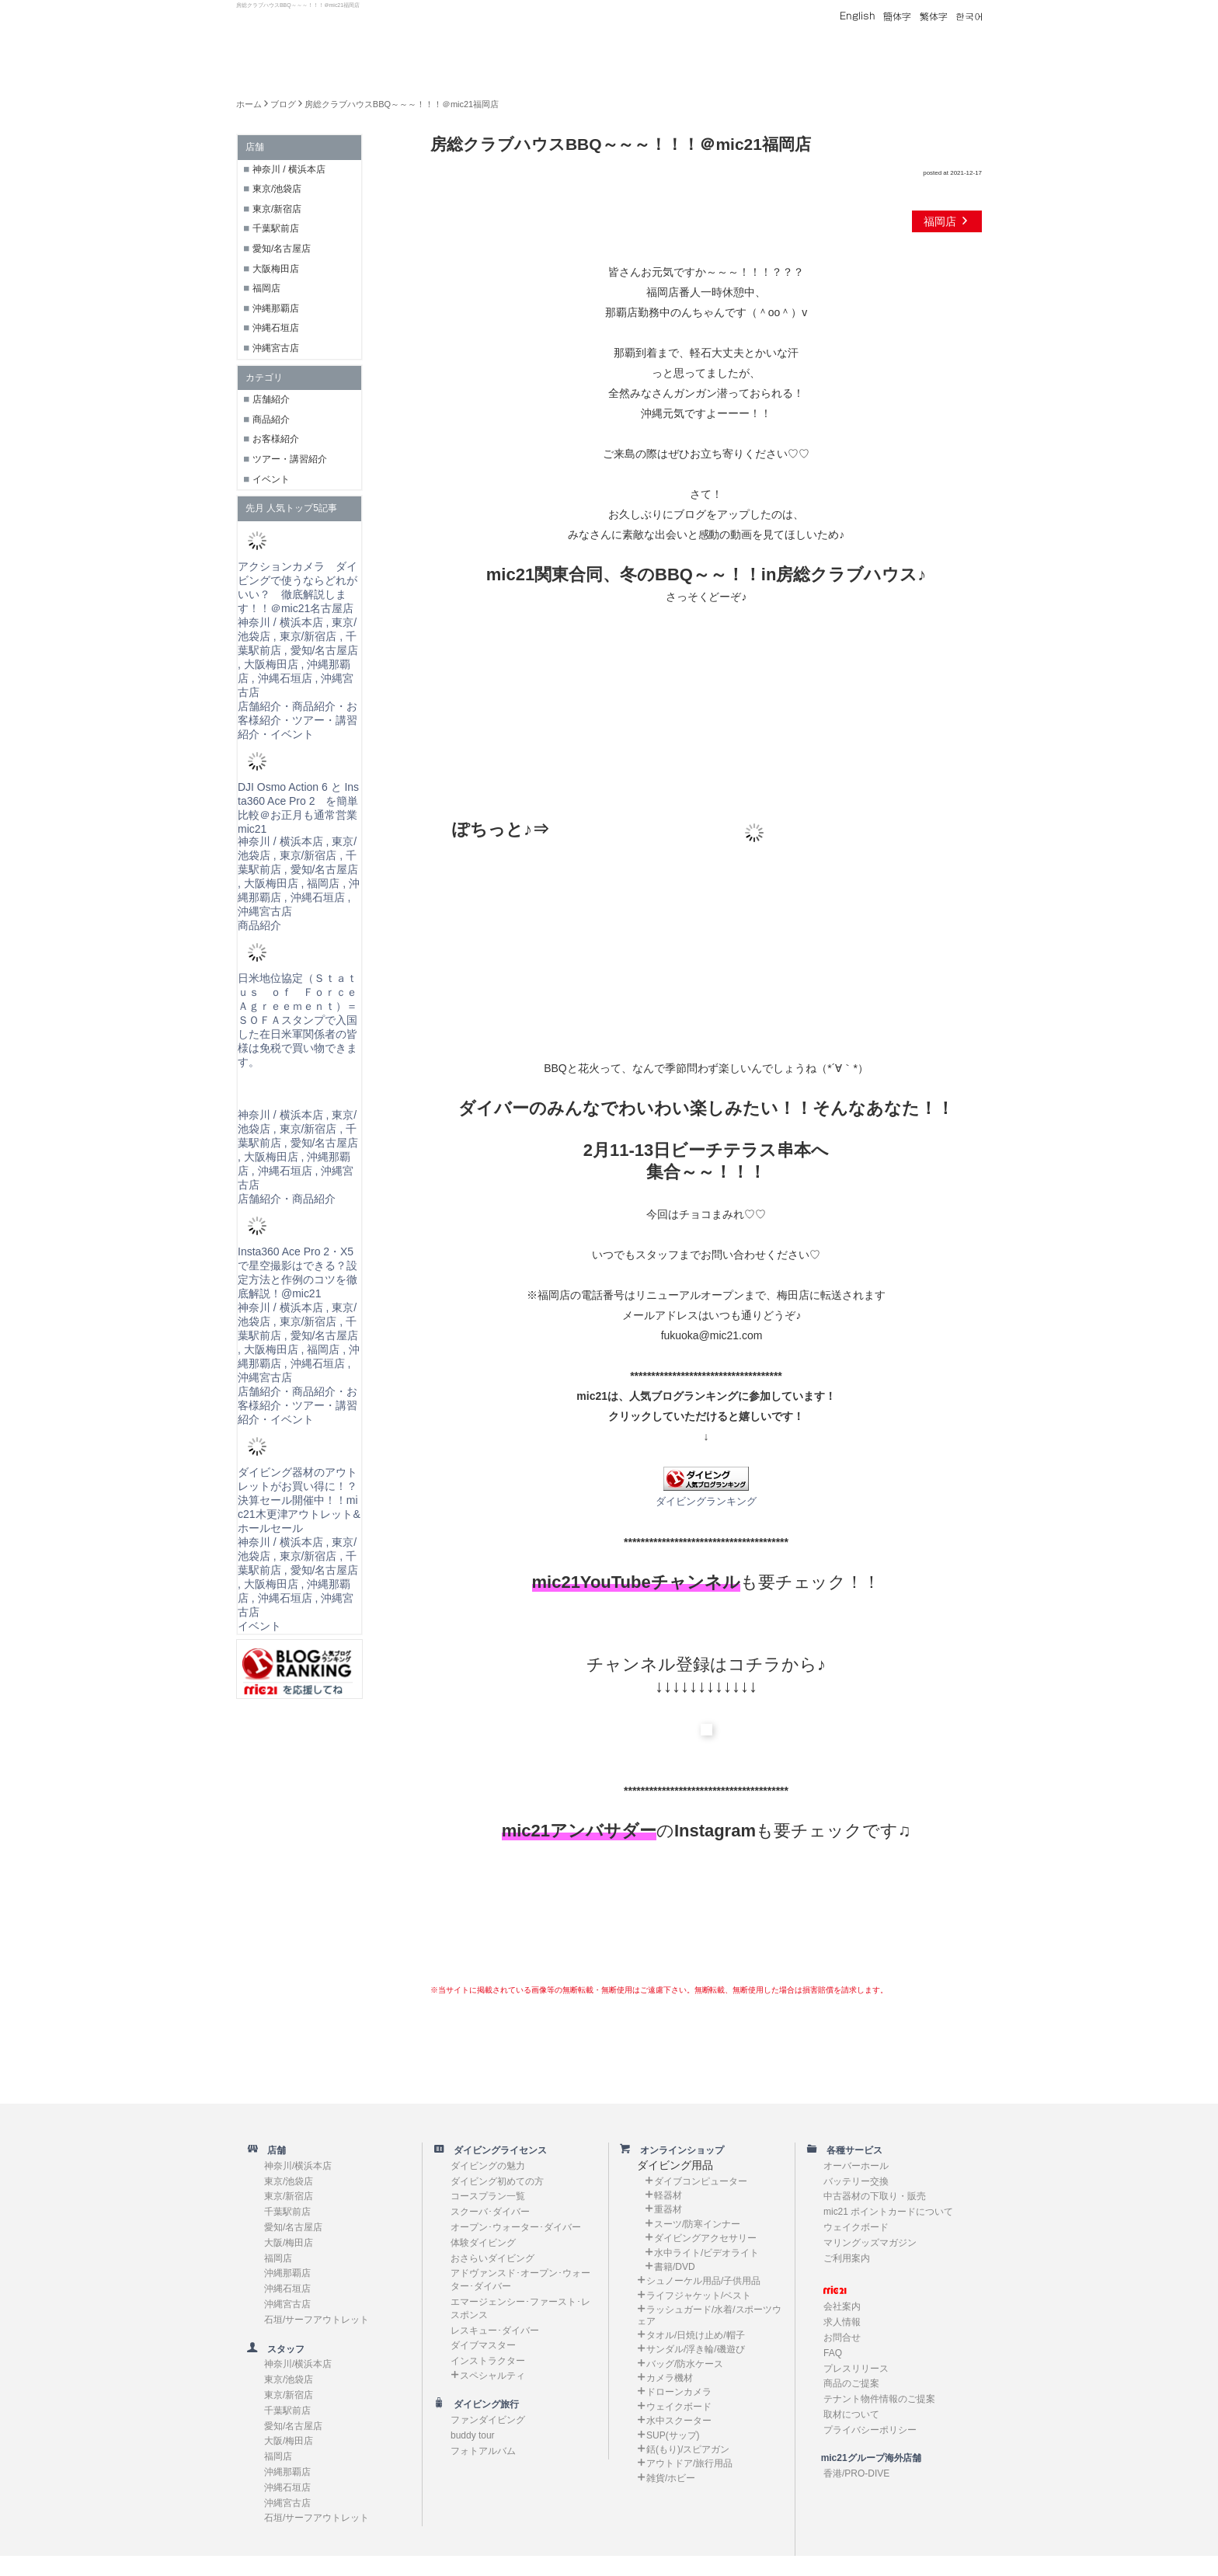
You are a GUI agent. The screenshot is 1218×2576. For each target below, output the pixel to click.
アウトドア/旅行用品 (689, 2463)
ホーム (249, 104)
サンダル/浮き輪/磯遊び (695, 2349)
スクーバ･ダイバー (490, 2211)
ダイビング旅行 (481, 2404)
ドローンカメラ (679, 2391)
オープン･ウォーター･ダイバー (516, 2227)
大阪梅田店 (275, 268)
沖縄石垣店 (275, 327)
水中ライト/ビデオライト (706, 2252)
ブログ (283, 104)
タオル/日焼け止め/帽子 (695, 2335)
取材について (851, 2414)
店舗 (272, 2150)
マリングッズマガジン (870, 2242)
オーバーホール (856, 2165)
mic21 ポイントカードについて (888, 2211)
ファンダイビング (488, 2419)
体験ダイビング (483, 2242)
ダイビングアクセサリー (705, 2238)
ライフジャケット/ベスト (698, 2295)
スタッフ (281, 2349)
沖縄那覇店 (275, 308)
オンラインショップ (677, 2150)
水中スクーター (679, 2420)
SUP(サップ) (673, 2435)
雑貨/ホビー (670, 2478)
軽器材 (668, 2195)
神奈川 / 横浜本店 (288, 169)
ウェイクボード (679, 2406)
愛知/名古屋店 (281, 248)
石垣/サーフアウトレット (316, 2319)
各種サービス (849, 2150)
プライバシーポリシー (870, 2430)
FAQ (832, 2353)
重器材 (668, 2209)
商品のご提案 (851, 2383)
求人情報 (842, 2322)
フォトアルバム (483, 2450)
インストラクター (488, 2360)
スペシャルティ (492, 2375)
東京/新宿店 (276, 209)
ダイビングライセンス (495, 2150)
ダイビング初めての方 (497, 2181)
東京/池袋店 (276, 188)
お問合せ (842, 2337)
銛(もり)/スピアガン (687, 2449)
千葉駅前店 (275, 228)
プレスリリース (856, 2368)
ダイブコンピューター (700, 2181)
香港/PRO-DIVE (856, 2473)
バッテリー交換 (856, 2181)
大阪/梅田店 (288, 2242)
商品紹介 (271, 419)
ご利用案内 (846, 2258)
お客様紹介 (275, 438)
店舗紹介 (271, 399)
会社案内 (842, 2306)
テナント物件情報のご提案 (879, 2398)
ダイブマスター (483, 2345)
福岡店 (947, 221)
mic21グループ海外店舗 (863, 2457)
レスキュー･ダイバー (495, 2330)
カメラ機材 (669, 2377)
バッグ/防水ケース (684, 2363)
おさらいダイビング (492, 2258)
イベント (271, 479)
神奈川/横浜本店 (298, 2165)
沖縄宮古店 (275, 348)
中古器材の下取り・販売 (874, 2196)
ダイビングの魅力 (488, 2165)
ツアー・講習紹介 (289, 459)
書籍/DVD (674, 2266)
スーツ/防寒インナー (697, 2224)
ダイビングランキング (706, 1501)
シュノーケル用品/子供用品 (703, 2280)
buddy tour (473, 2435)
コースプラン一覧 (488, 2196)
